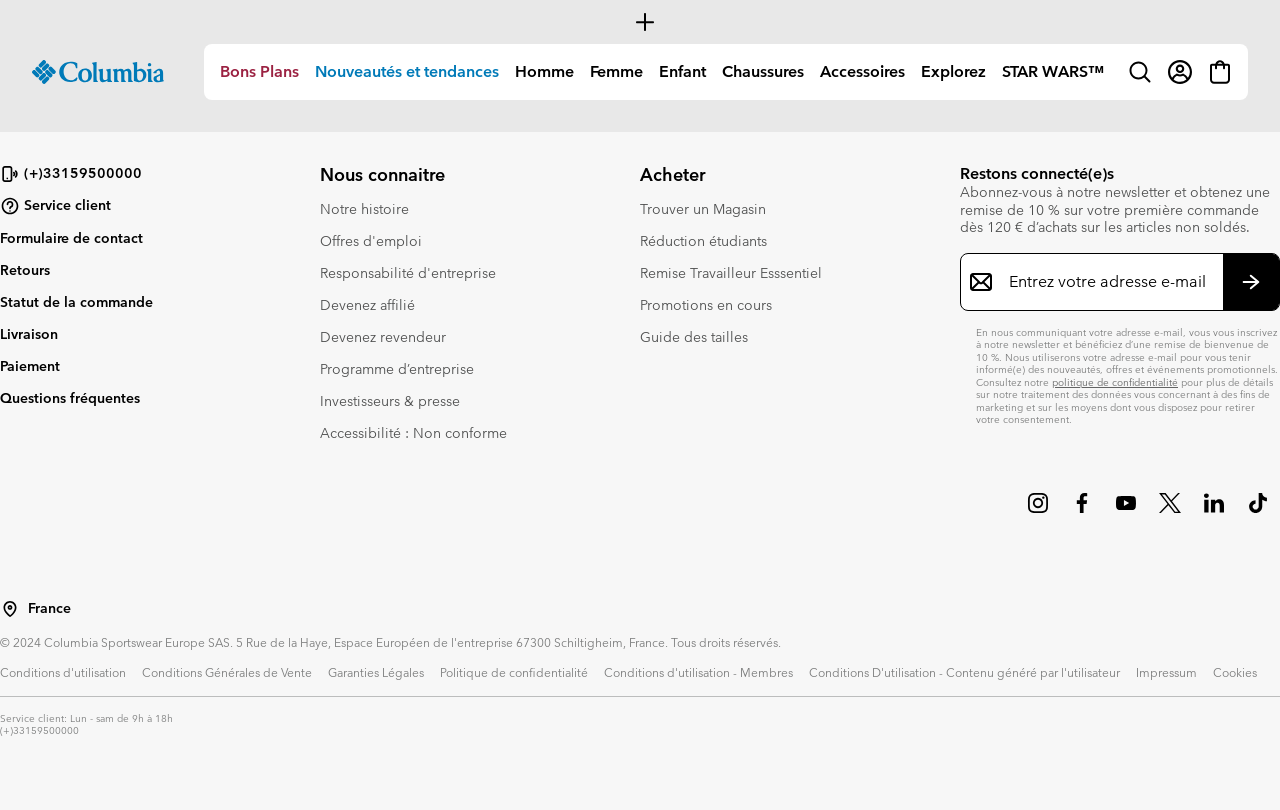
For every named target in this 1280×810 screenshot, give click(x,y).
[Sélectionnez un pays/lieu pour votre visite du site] (10, 609)
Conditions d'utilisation (63, 672)
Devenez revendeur (383, 337)
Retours (25, 270)
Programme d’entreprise (397, 369)
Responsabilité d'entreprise (408, 273)
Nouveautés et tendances (407, 71)
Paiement (30, 366)
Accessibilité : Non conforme (413, 433)
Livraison (29, 334)
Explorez (953, 71)
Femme (616, 71)
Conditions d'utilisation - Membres (698, 672)
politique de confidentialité (1115, 382)
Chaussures (763, 71)
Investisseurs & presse (390, 401)
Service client (55, 206)
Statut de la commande (76, 302)
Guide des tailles (694, 337)
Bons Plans (259, 71)
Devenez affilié (367, 305)
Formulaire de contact (71, 238)
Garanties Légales (376, 672)
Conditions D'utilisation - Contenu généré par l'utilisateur (964, 672)
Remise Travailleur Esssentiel (731, 273)
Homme (544, 71)
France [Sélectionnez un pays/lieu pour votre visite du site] (49, 608)
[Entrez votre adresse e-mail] (1108, 282)
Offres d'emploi (371, 241)
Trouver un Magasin (703, 209)
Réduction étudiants (703, 241)
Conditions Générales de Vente (227, 672)
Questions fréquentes (70, 398)
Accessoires (862, 71)
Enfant (682, 71)
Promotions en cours (706, 305)
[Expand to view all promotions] (640, 22)
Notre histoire (364, 209)
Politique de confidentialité (514, 672)
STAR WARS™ (1053, 71)
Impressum (1166, 672)
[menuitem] (259, 72)
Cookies (1235, 672)
